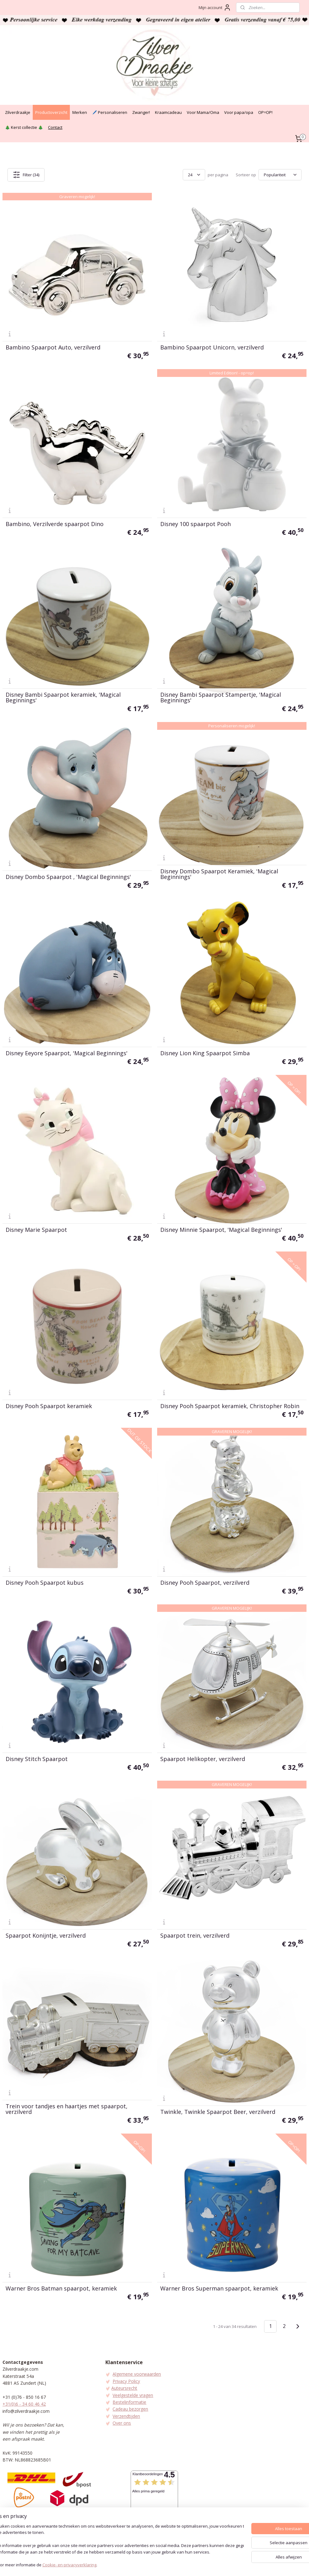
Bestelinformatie (129, 2402)
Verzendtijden (126, 2416)
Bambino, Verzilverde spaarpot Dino (55, 524)
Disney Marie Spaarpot (36, 1229)
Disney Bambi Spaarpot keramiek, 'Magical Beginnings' (63, 697)
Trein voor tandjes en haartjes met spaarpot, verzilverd (67, 2109)
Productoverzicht (51, 112)
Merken (79, 112)
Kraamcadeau (168, 112)
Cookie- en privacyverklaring (94, 2565)
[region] (113, 2546)
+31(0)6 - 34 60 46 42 (24, 2404)
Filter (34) (26, 174)
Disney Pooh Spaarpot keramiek (49, 1406)
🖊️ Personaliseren (109, 112)
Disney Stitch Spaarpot (37, 1759)
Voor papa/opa (238, 112)
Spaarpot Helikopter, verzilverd (202, 1759)
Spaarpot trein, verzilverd (194, 1935)
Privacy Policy (126, 2381)
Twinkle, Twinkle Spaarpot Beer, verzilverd (217, 2112)
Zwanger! (141, 112)
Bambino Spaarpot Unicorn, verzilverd (212, 347)
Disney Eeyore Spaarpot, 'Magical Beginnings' (67, 1053)
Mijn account (215, 7)
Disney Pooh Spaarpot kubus (45, 1582)
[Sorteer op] (280, 175)
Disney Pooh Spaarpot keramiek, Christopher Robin (229, 1406)
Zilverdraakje (17, 112)
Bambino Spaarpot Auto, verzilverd (53, 347)
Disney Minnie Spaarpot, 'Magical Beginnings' (221, 1229)
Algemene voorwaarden (137, 2374)
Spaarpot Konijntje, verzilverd (46, 1935)
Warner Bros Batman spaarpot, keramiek (61, 2288)
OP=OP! (265, 112)
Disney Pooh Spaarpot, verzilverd (204, 1582)
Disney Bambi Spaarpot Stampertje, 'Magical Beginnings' (220, 697)
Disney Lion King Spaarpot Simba (205, 1053)
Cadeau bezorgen (130, 2409)
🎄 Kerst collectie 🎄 (24, 127)
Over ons (122, 2423)
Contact (55, 127)
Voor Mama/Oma (203, 112)
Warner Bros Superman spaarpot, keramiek (219, 2288)
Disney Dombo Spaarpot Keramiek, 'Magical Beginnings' (219, 874)
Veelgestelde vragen (133, 2395)
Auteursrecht (124, 2388)
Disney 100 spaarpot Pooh (195, 524)
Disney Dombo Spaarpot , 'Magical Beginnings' (68, 877)
